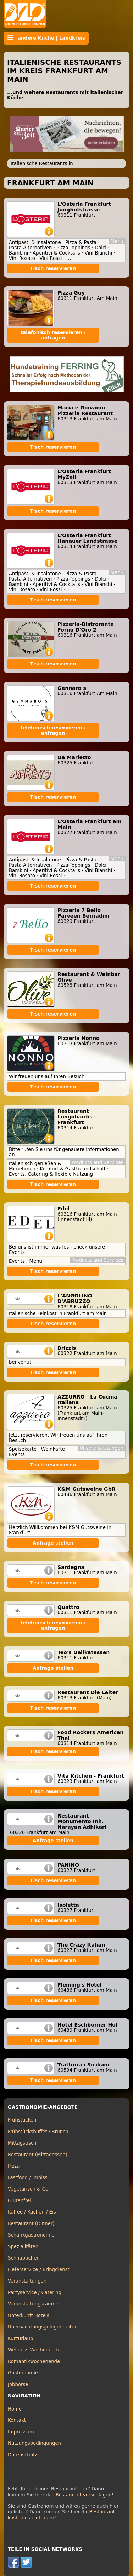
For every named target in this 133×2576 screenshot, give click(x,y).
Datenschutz (22, 2455)
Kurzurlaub (20, 2338)
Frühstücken (22, 2120)
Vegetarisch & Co (28, 2189)
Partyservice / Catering (34, 2292)
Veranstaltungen (27, 2281)
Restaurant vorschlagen (84, 2495)
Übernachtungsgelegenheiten (43, 2327)
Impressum (21, 2432)
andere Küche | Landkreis (46, 38)
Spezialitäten (23, 2246)
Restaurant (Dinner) (31, 2223)
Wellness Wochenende (34, 2350)
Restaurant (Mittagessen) (37, 2154)
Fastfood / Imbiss (28, 2177)
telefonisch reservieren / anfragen (53, 335)
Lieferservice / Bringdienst (39, 2269)
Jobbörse (18, 2384)
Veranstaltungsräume (33, 2304)
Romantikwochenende (34, 2361)
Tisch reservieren (53, 268)
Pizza (14, 2166)
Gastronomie (23, 2373)
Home (15, 2409)
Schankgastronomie (31, 2235)
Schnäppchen (24, 2258)
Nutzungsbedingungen (34, 2443)
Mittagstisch (22, 2143)
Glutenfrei (19, 2200)
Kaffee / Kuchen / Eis (32, 2212)
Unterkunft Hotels (28, 2315)
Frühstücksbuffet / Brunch (38, 2131)
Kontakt (17, 2420)
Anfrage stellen (53, 1543)
